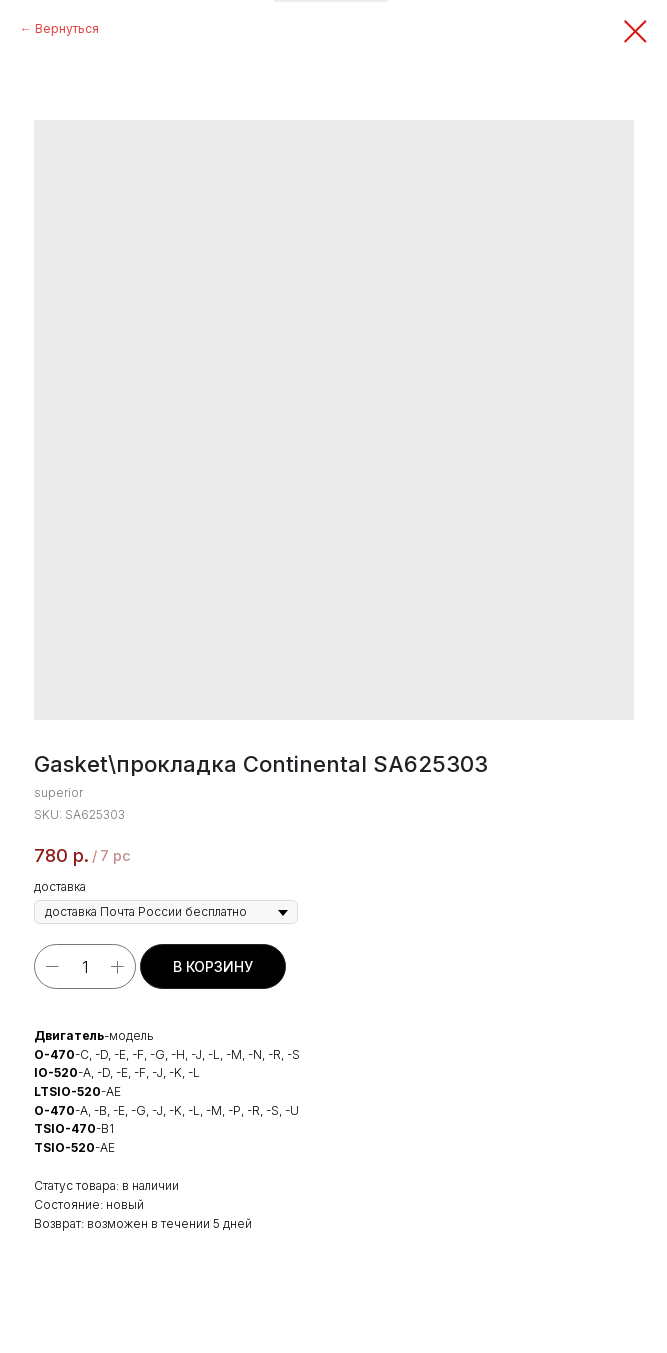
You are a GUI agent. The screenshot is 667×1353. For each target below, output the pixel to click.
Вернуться (67, 28)
